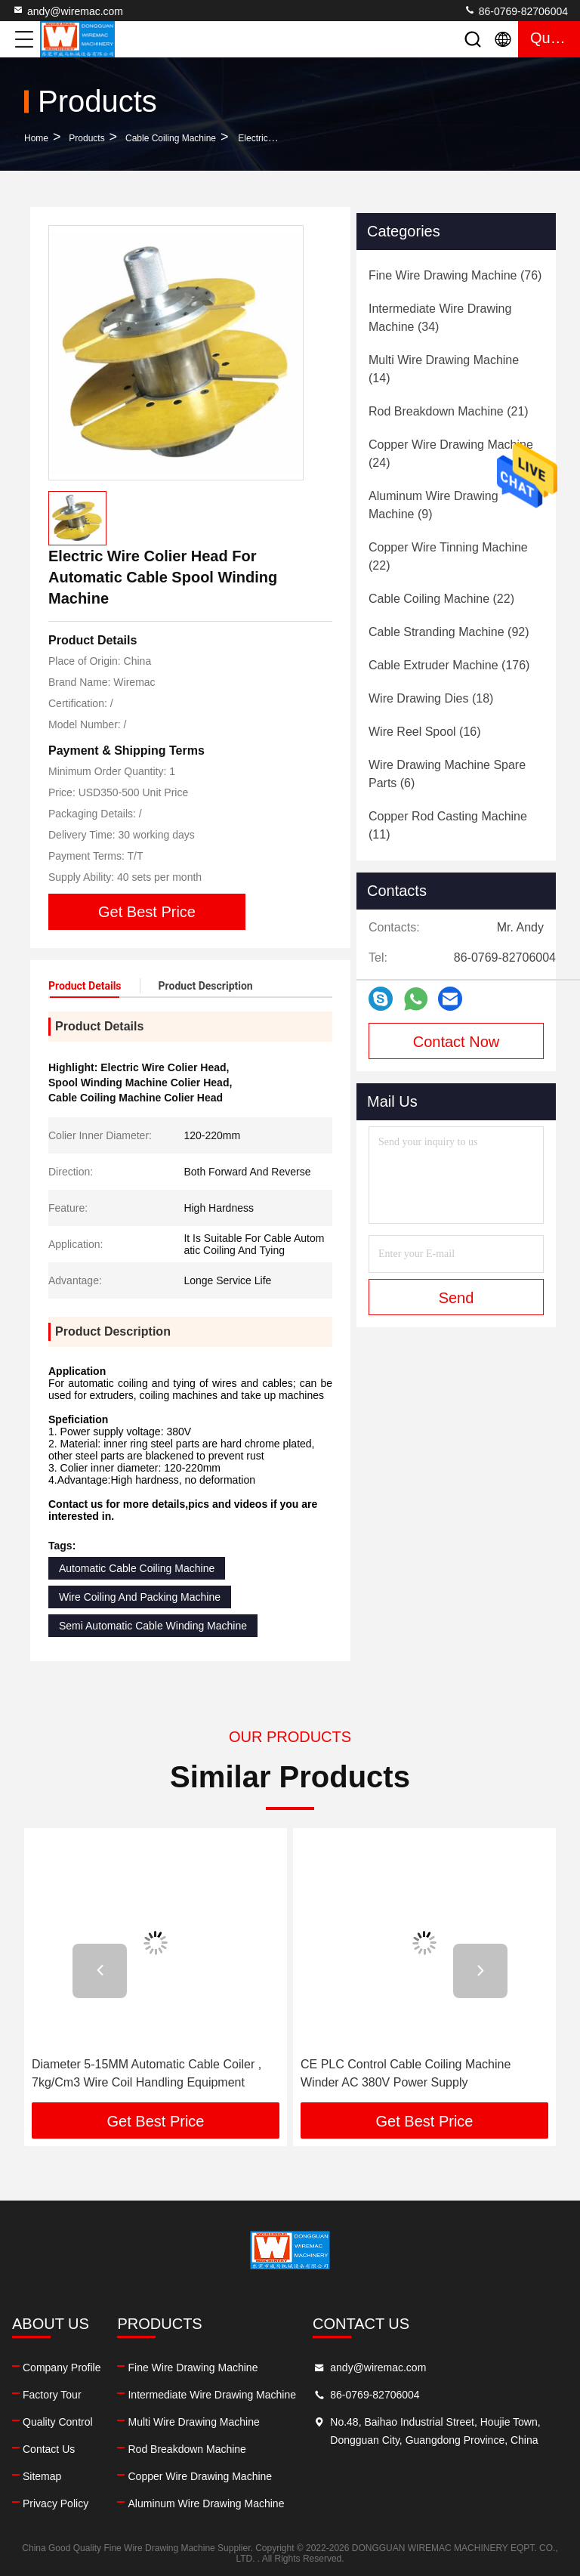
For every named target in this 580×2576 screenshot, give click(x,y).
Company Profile (62, 2367)
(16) (425, 731)
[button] (99, 1971)
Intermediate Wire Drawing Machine (212, 2395)
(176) (449, 665)
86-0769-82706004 (516, 10)
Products (86, 138)
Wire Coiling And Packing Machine (140, 1597)
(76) (455, 275)
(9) (433, 505)
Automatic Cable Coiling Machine (136, 1568)
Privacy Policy (55, 2503)
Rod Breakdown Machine (186, 2449)
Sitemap (42, 2476)
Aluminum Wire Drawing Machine (206, 2503)
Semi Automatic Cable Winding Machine (153, 1626)
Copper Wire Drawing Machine (200, 2476)
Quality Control (58, 2422)
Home (36, 138)
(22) (448, 556)
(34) (440, 317)
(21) (449, 411)
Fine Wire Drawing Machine (193, 2367)
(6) (447, 773)
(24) (451, 453)
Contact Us (49, 2449)
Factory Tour (52, 2395)
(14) (444, 369)
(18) (431, 698)
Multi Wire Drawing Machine (193, 2422)
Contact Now (456, 1041)
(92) (449, 631)
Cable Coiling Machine (170, 138)
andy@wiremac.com (67, 10)
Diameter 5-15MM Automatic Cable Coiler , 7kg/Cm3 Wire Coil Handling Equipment (146, 2073)
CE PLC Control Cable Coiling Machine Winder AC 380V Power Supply (406, 2073)
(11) (448, 825)
